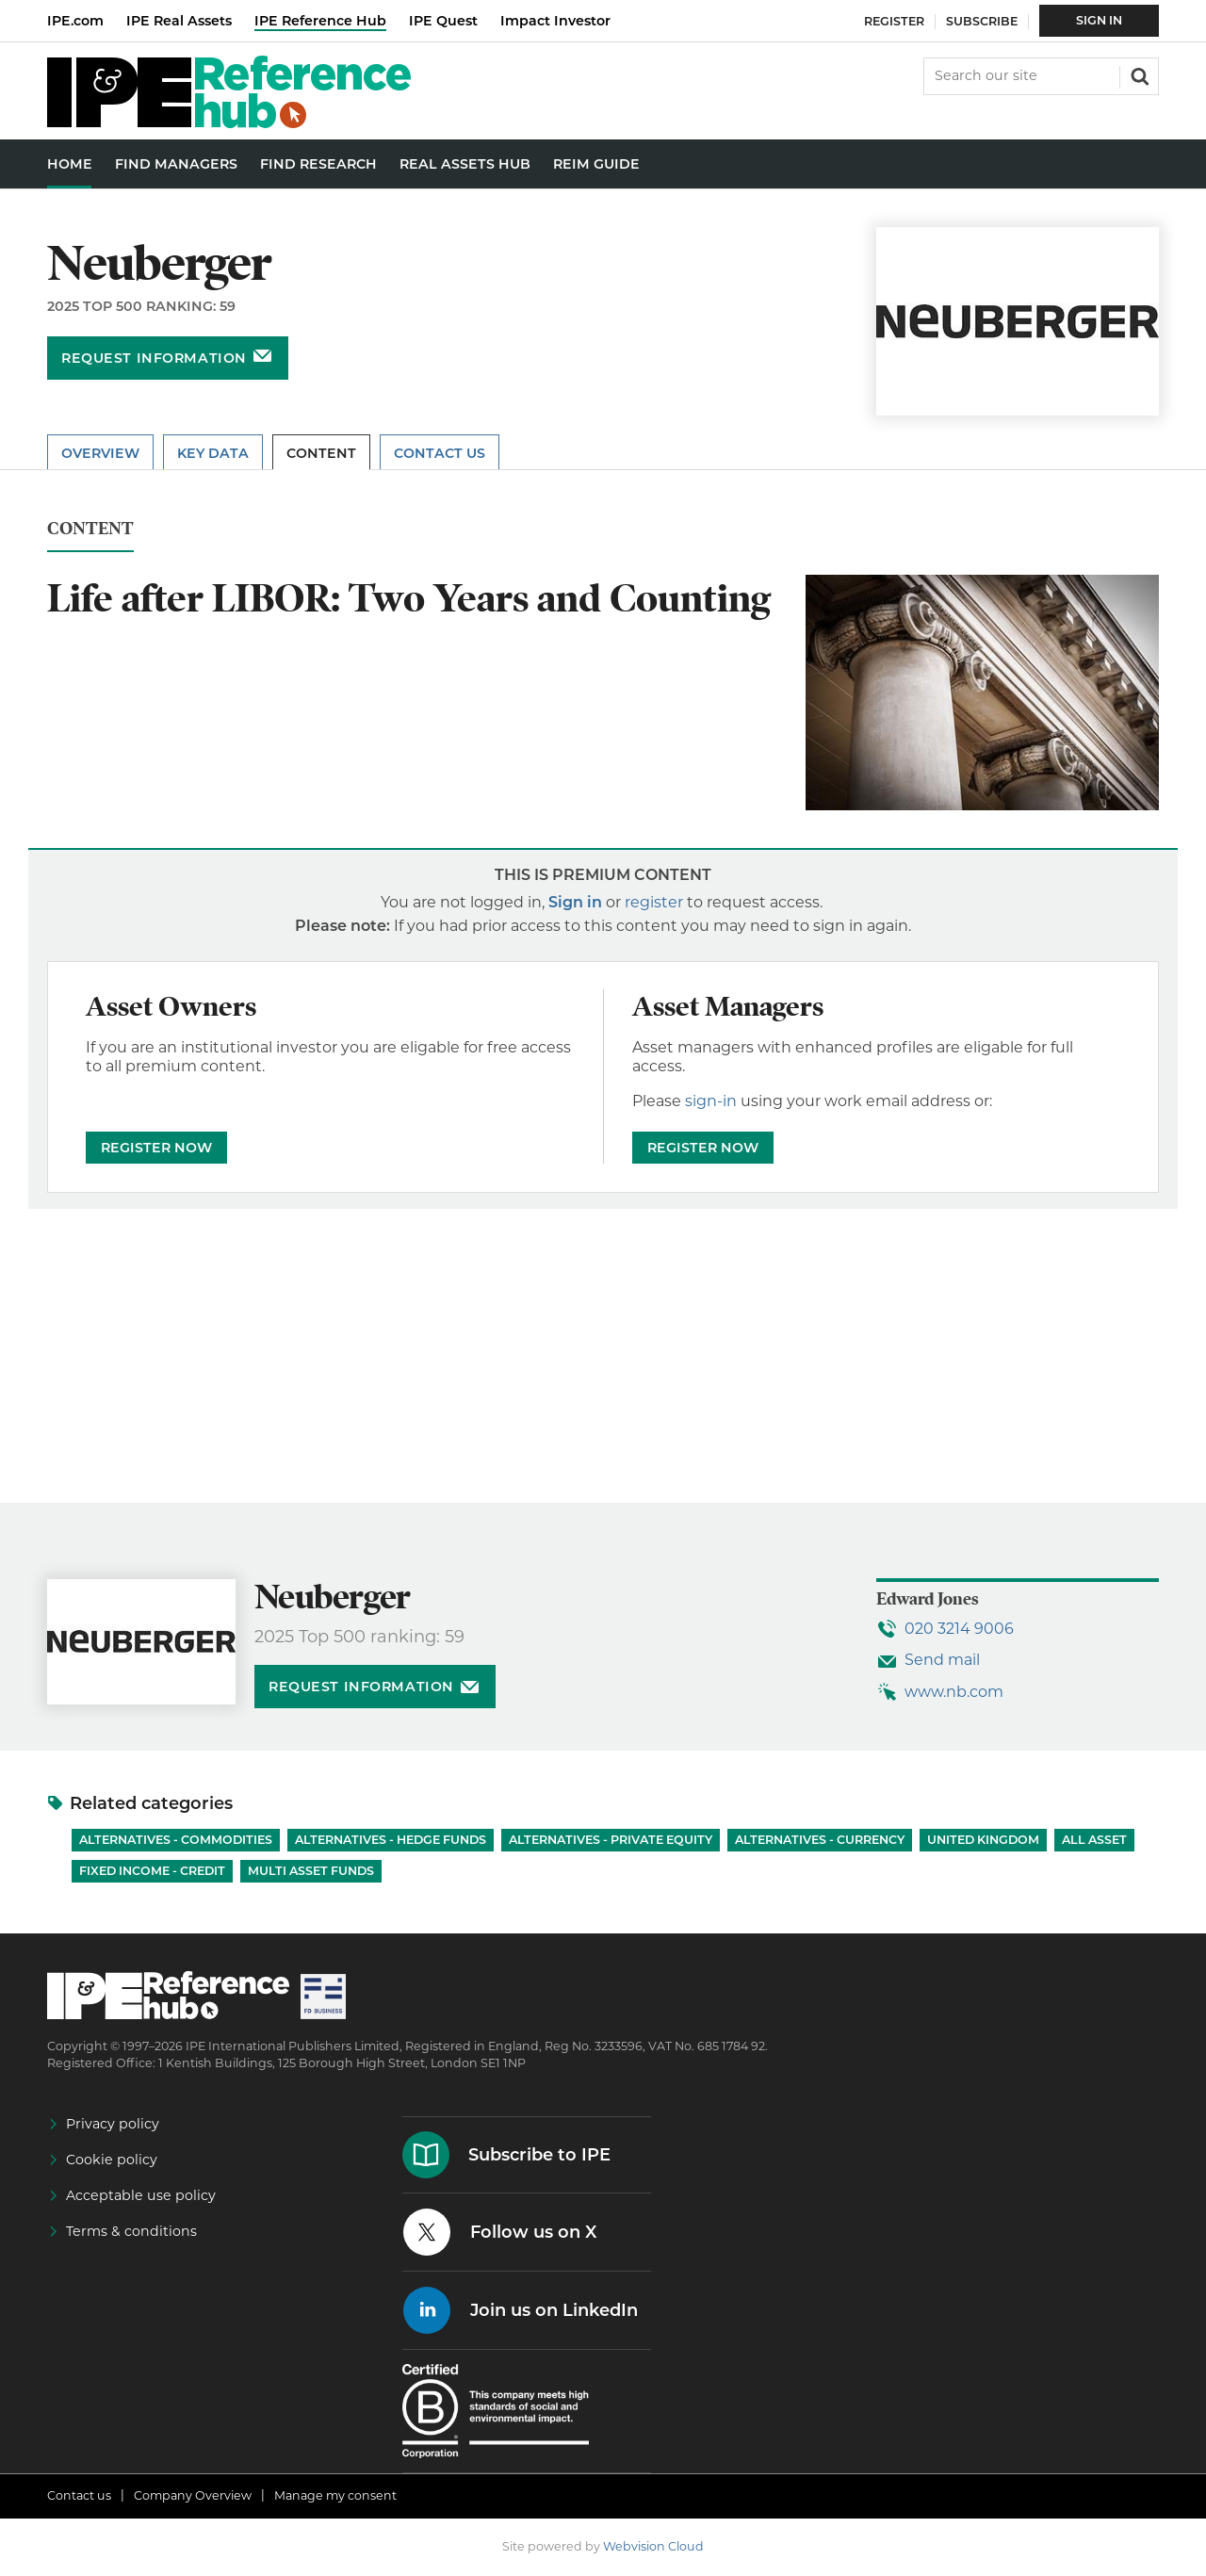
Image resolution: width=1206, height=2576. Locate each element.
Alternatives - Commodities (175, 1840)
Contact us (79, 2495)
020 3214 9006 (959, 1629)
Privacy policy (112, 2123)
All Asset (1094, 1840)
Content (321, 453)
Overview (100, 453)
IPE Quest (443, 20)
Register (894, 21)
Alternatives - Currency (819, 1840)
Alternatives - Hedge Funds (390, 1840)
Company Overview (193, 2495)
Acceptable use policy (141, 2195)
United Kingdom (983, 1840)
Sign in (575, 902)
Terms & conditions (131, 2231)
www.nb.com (953, 1692)
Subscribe (982, 21)
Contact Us (439, 453)
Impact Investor (555, 20)
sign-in (711, 1101)
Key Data (213, 453)
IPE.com (75, 20)
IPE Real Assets (179, 20)
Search (1138, 74)
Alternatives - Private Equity (610, 1840)
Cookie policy (111, 2159)
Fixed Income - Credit (152, 1871)
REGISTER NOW (156, 1147)
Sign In (1099, 20)
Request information (154, 358)
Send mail (942, 1660)
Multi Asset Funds (311, 1871)
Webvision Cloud (653, 2546)
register (654, 902)
